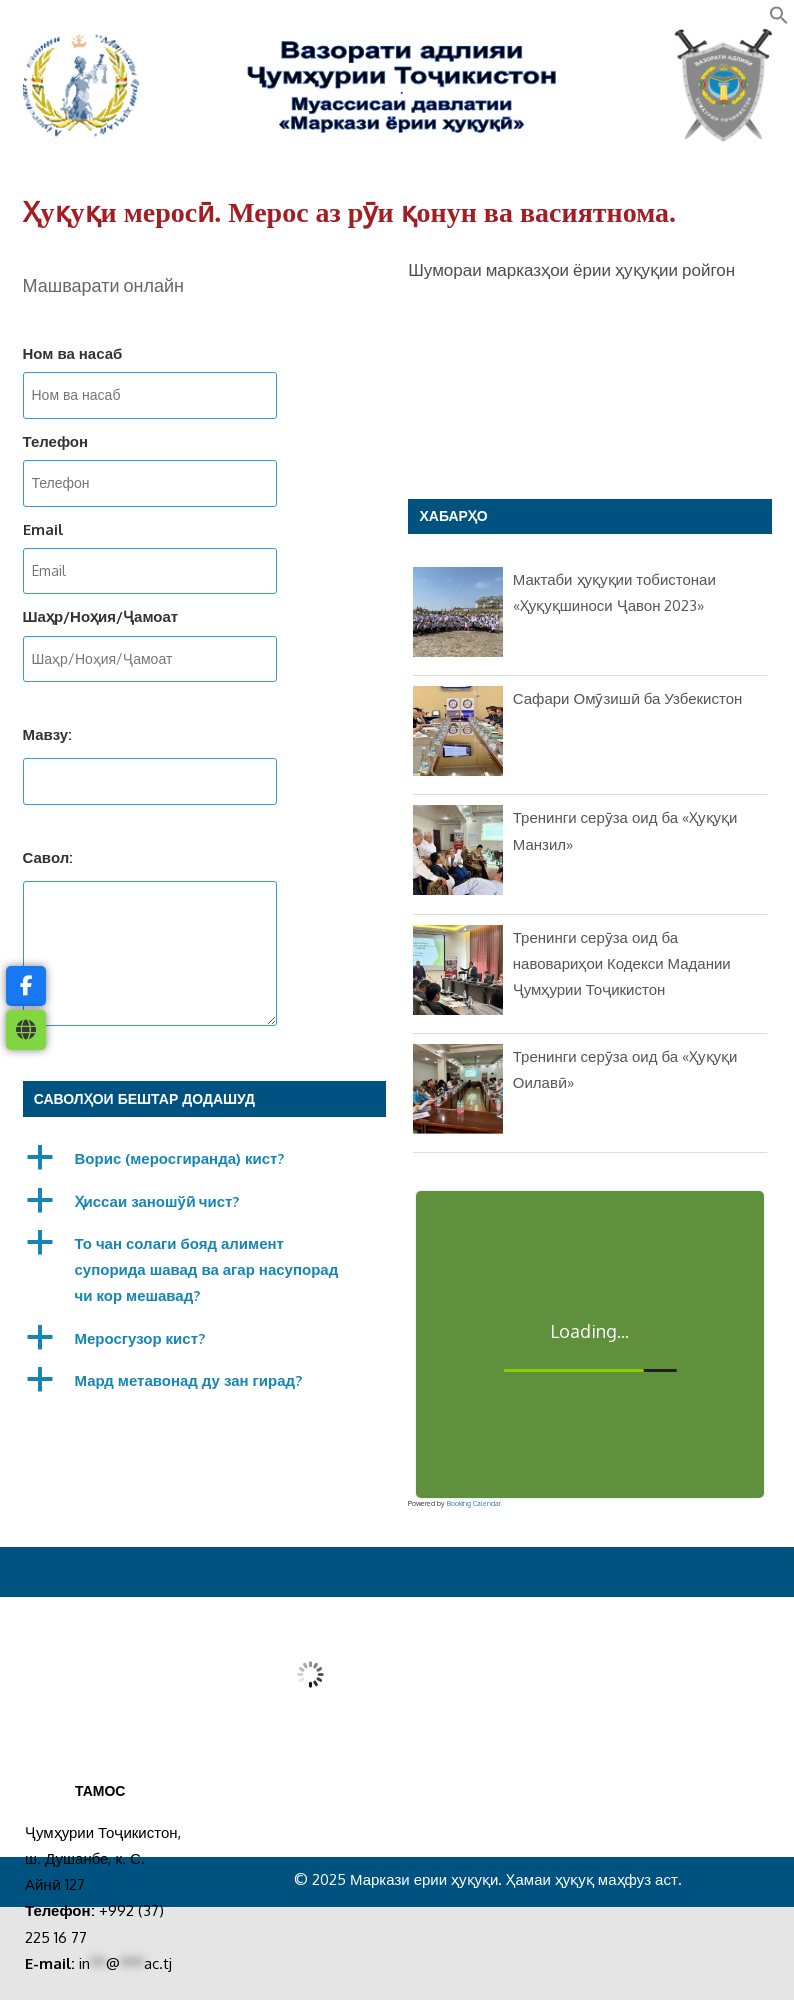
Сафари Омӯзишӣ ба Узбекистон (628, 698)
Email (43, 529)
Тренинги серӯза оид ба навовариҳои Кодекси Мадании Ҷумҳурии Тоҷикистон (622, 964)
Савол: (48, 857)
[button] (779, 19)
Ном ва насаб (73, 353)
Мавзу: (48, 734)
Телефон (56, 441)
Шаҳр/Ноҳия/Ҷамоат (101, 616)
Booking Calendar (474, 1503)
